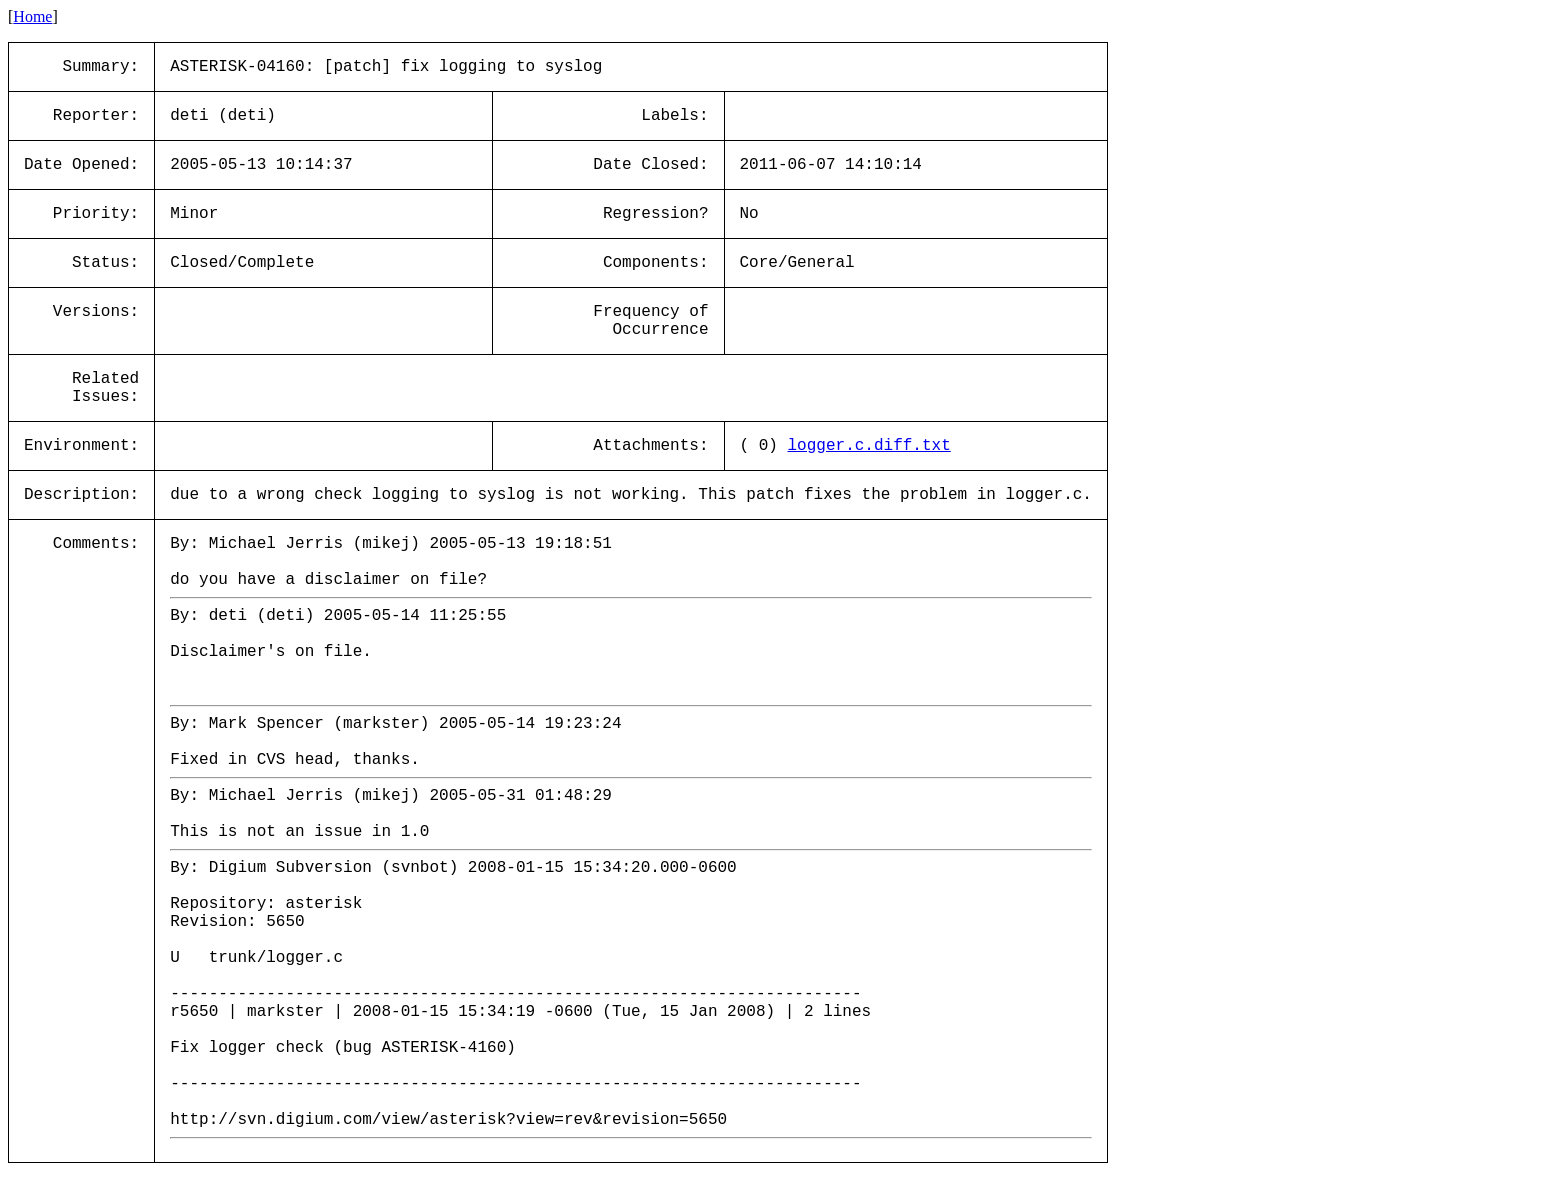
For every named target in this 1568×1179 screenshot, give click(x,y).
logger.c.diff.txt (869, 446)
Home (32, 16)
